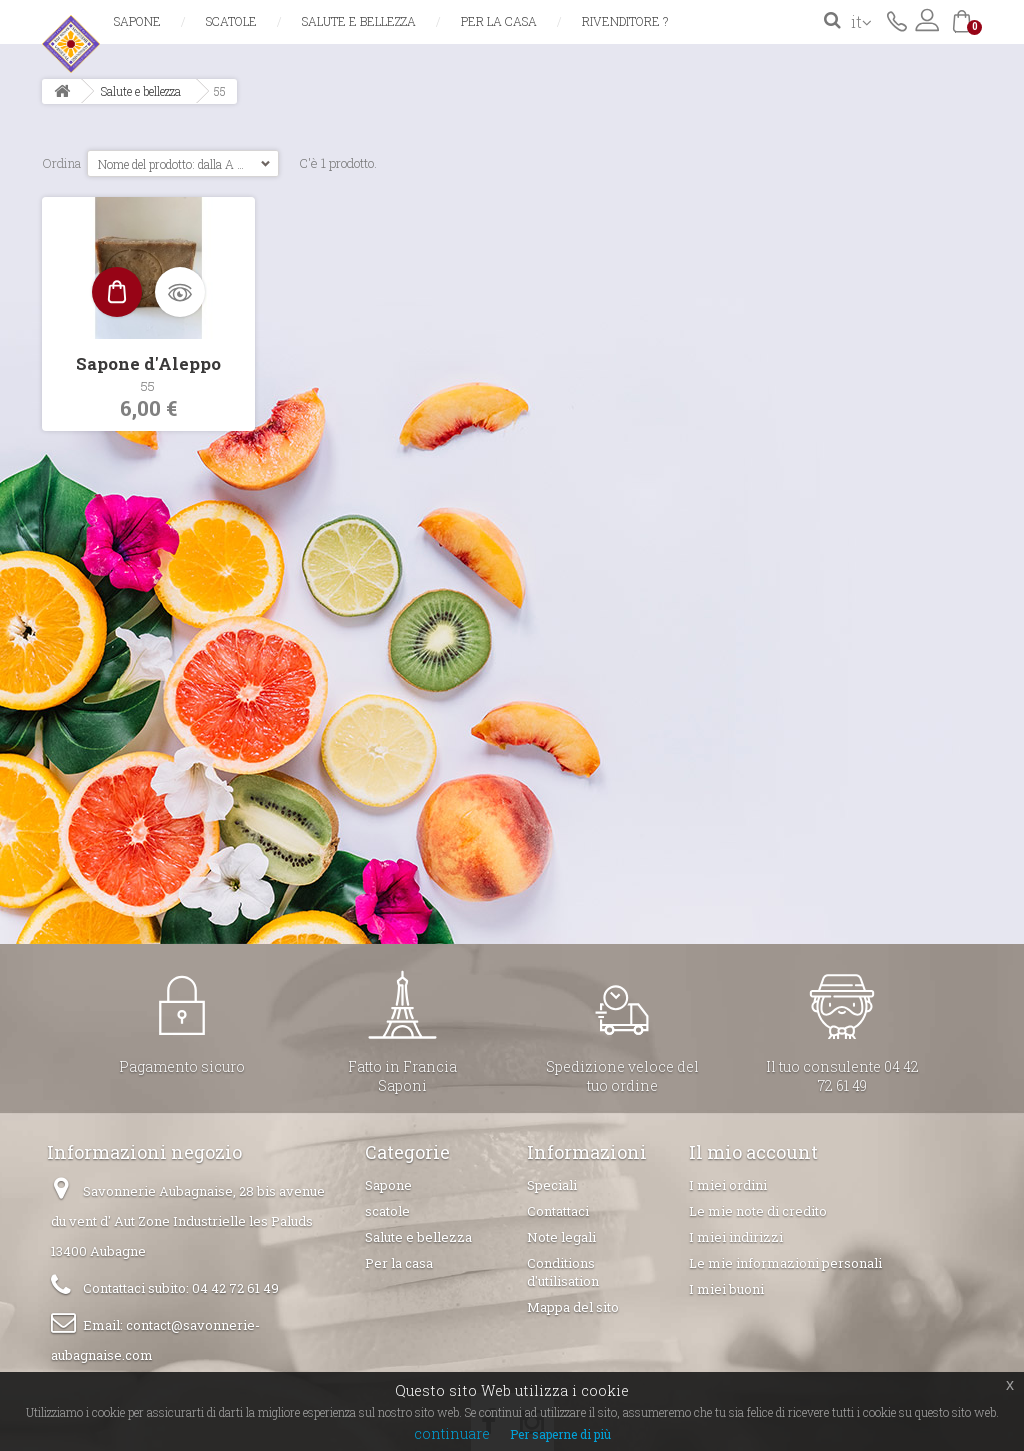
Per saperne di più (560, 1434)
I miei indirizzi (736, 1237)
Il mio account (753, 1152)
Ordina (61, 163)
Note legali (561, 1237)
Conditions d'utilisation (563, 1272)
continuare (452, 1433)
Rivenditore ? (625, 21)
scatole (231, 21)
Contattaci (897, 20)
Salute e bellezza (359, 21)
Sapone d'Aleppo (148, 363)
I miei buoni (726, 1289)
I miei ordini (728, 1185)
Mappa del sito (573, 1307)
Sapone (137, 21)
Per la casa (499, 21)
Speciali (552, 1185)
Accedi (927, 20)
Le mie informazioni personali (785, 1263)
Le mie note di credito (758, 1211)
